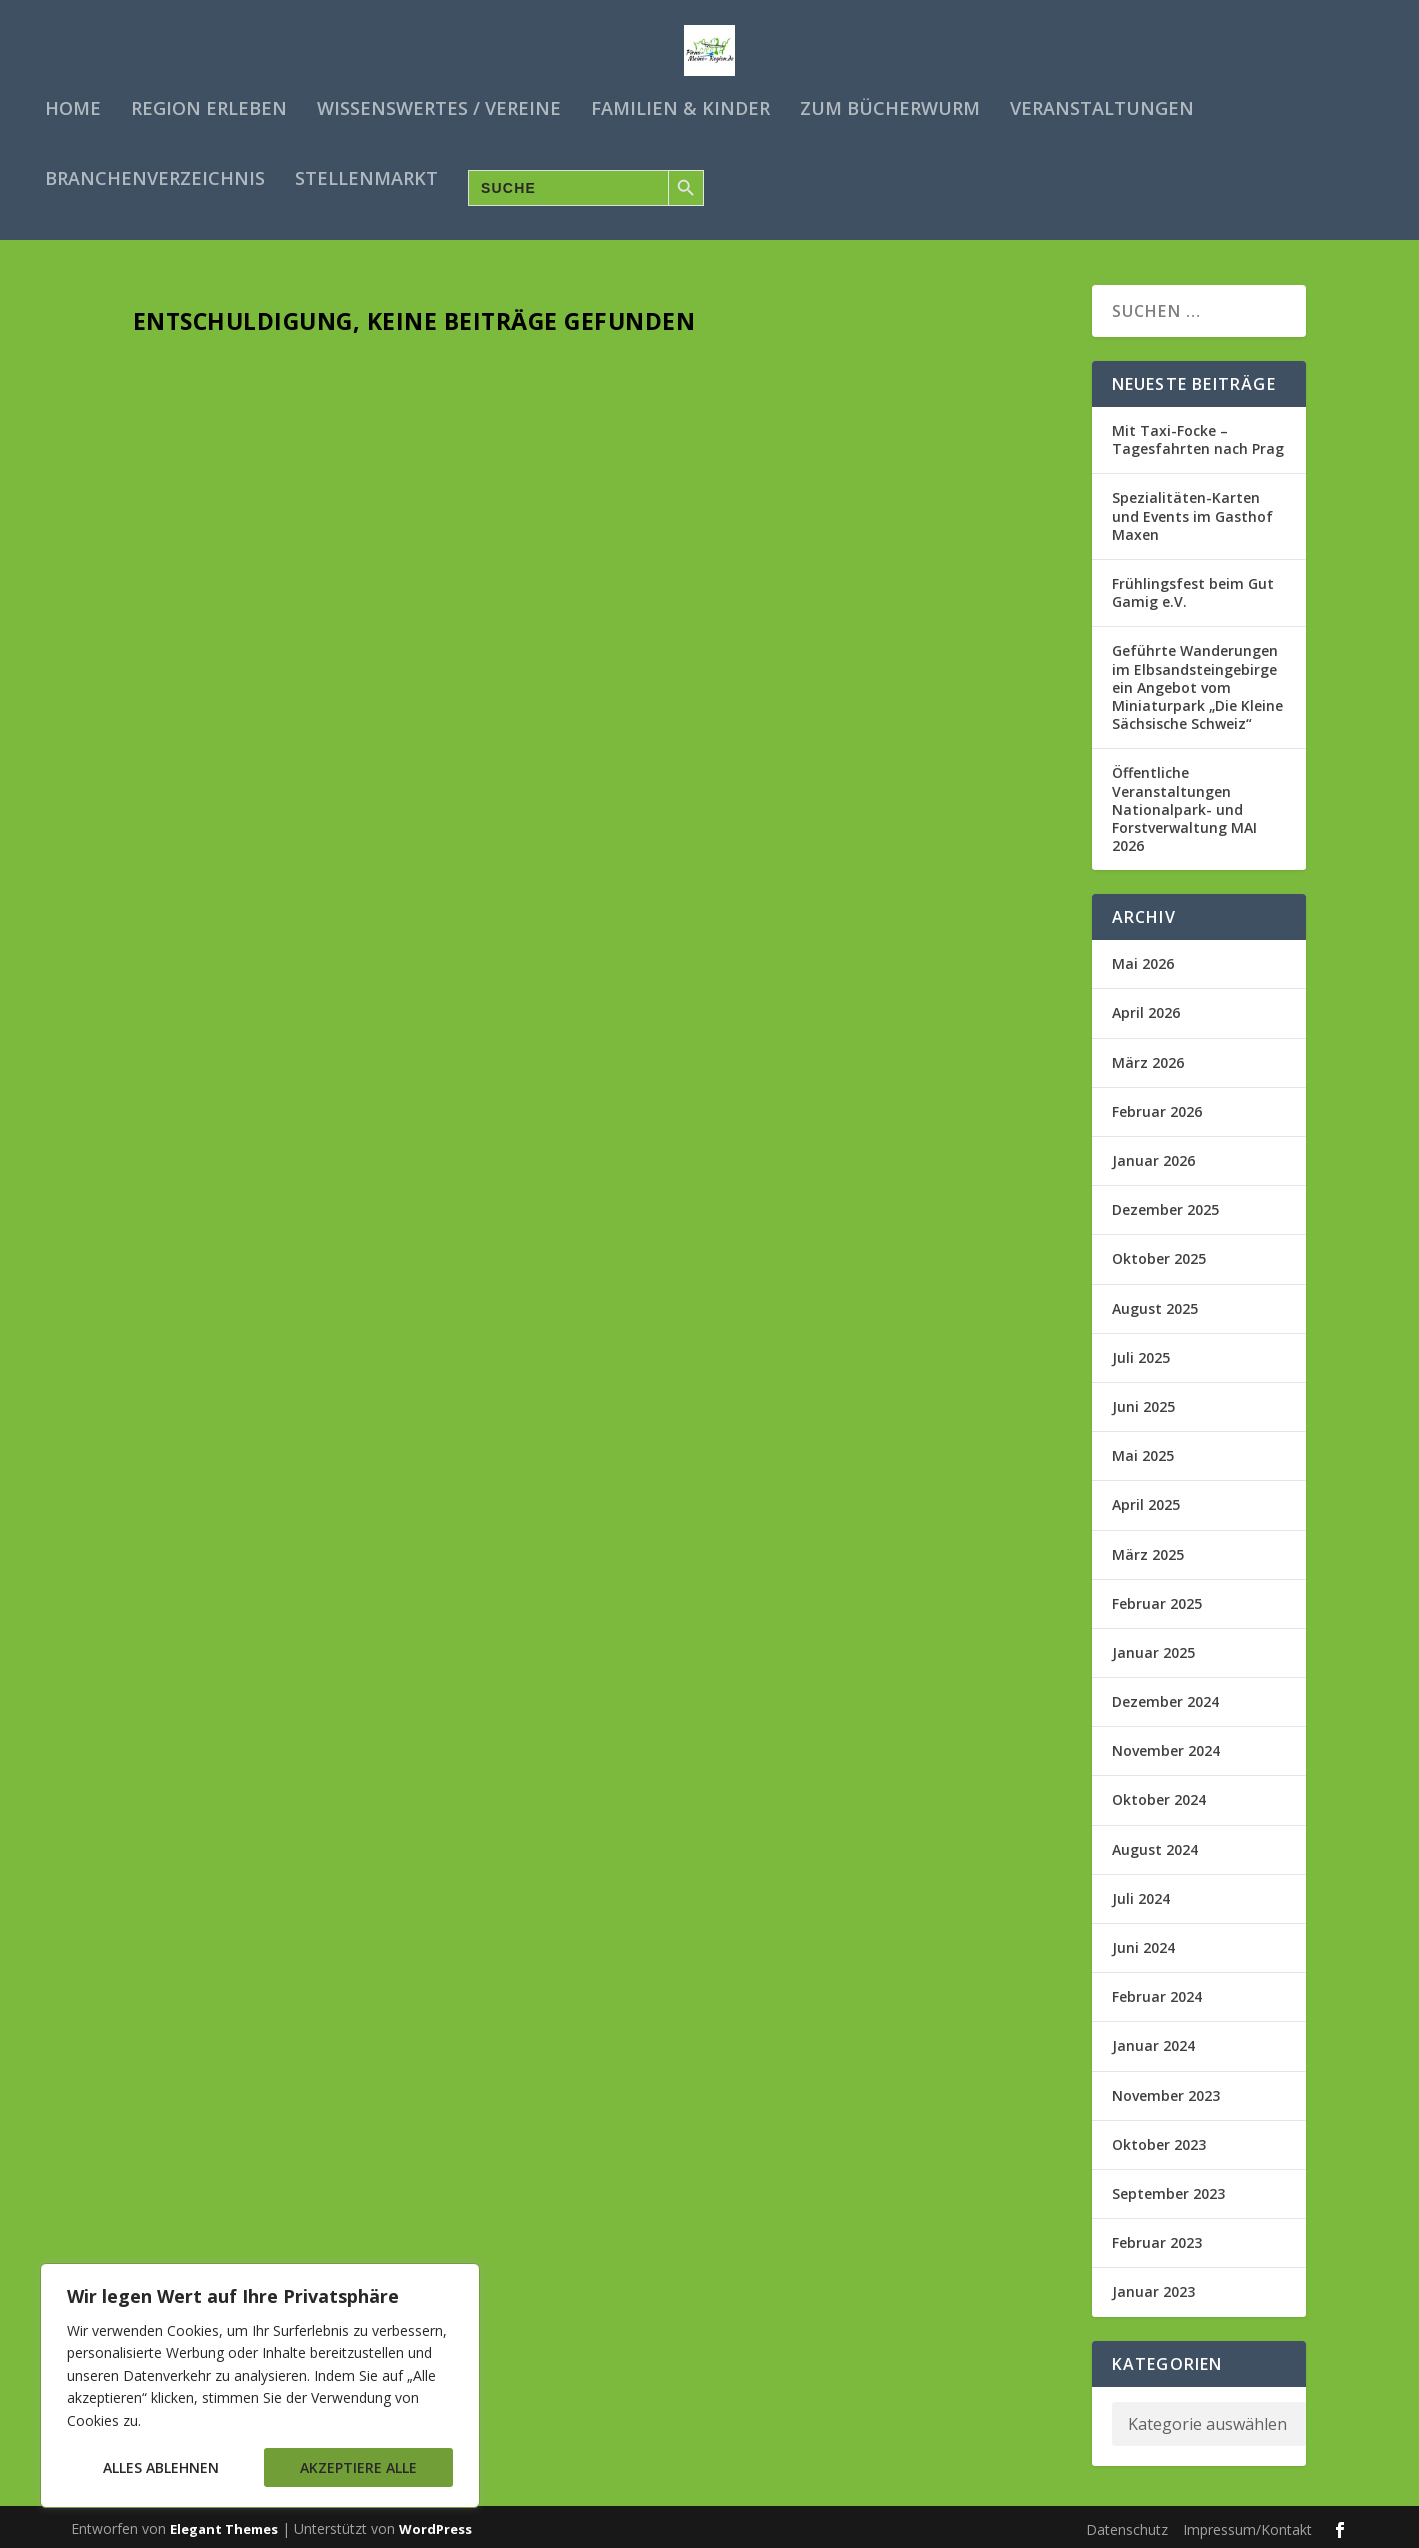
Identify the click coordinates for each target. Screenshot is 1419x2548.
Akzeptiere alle (358, 2467)
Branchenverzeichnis (155, 180)
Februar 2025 (1157, 1598)
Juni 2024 (1143, 1942)
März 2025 (1148, 1548)
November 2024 (1166, 1745)
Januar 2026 (1153, 1155)
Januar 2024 (1153, 2040)
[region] (260, 2385)
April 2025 (1146, 1499)
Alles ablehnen (161, 2467)
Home (73, 110)
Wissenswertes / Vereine (439, 110)
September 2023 (1168, 2188)
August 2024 (1155, 1844)
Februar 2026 (1157, 1106)
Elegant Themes (224, 2524)
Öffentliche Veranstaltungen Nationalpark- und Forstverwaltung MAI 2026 (1184, 804)
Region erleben (209, 110)
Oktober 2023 (1159, 2139)
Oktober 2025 (1159, 1253)
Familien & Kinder (680, 110)
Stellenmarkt (366, 180)
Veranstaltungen (1102, 110)
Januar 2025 (1153, 1647)
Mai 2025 (1143, 1450)
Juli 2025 (1141, 1352)
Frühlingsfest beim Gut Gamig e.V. (1193, 587)
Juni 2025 (1143, 1401)
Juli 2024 (1141, 1893)
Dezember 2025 (1165, 1204)
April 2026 (1146, 1007)
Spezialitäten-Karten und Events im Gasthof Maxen (1192, 510)
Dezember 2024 (1165, 1696)
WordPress (435, 2524)
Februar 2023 (1157, 2237)
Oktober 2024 (1159, 1794)
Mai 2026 (1143, 958)
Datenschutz (1127, 2524)
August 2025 (1155, 1303)
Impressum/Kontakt (1247, 2524)
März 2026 (1148, 1057)
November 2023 (1166, 2090)
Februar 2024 (1157, 1991)
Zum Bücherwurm (890, 110)
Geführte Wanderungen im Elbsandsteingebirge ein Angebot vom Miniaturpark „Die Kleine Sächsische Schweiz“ (1197, 682)
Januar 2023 (1153, 2286)
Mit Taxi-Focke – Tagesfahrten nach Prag (1198, 434)
